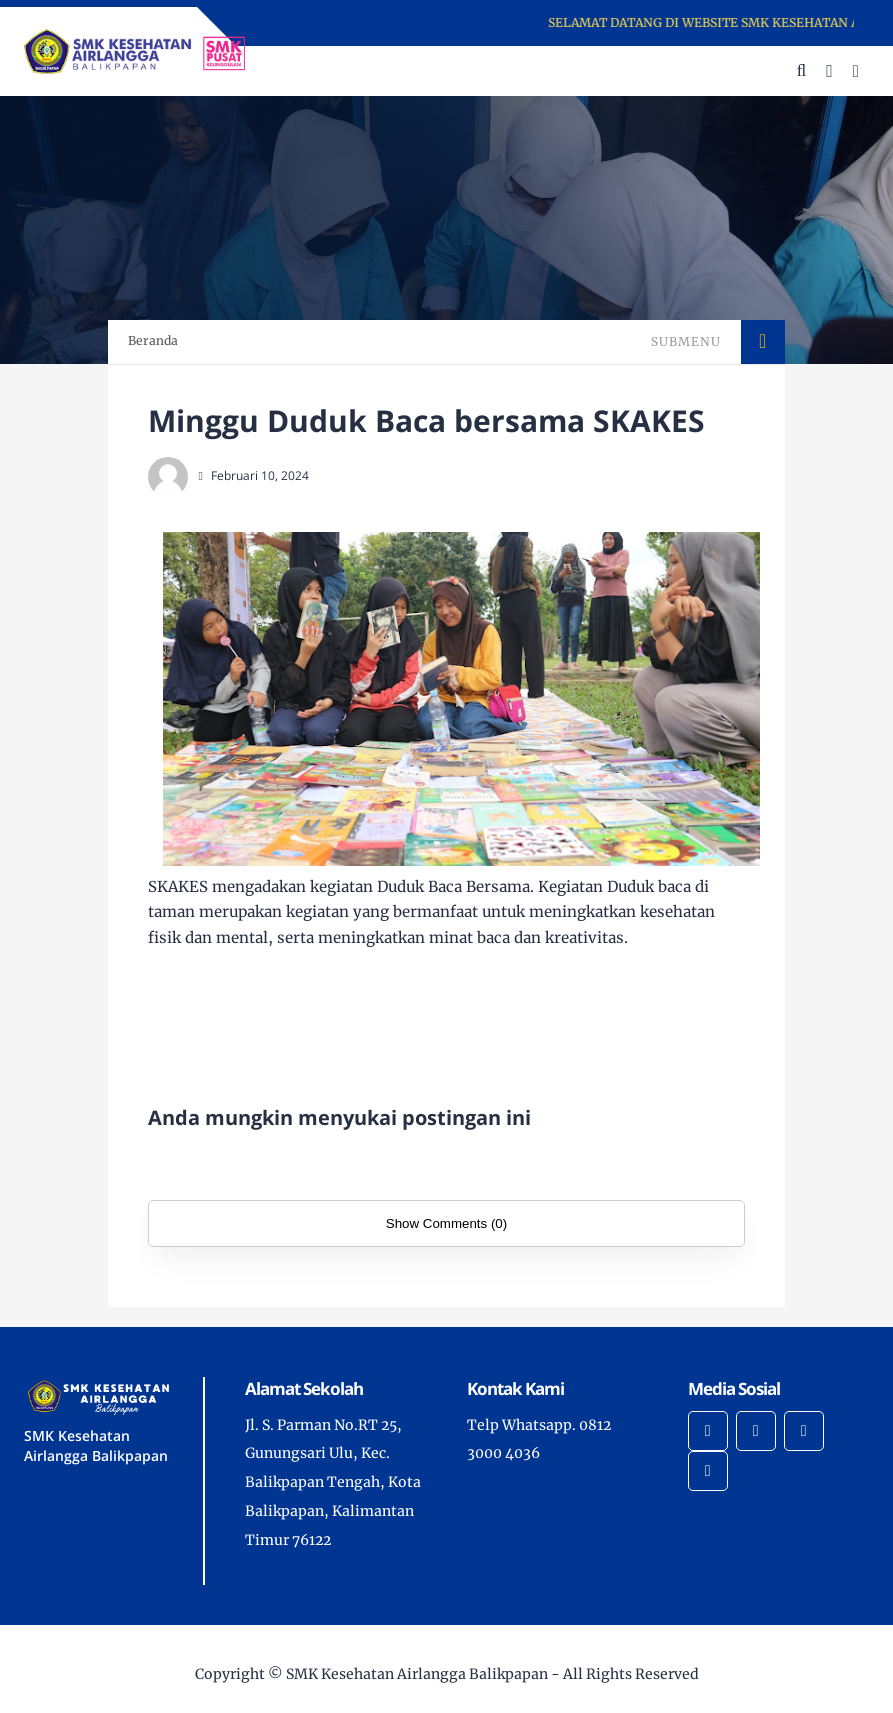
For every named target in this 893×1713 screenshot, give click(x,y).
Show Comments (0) (446, 1223)
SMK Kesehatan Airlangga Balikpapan (417, 1674)
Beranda (153, 340)
